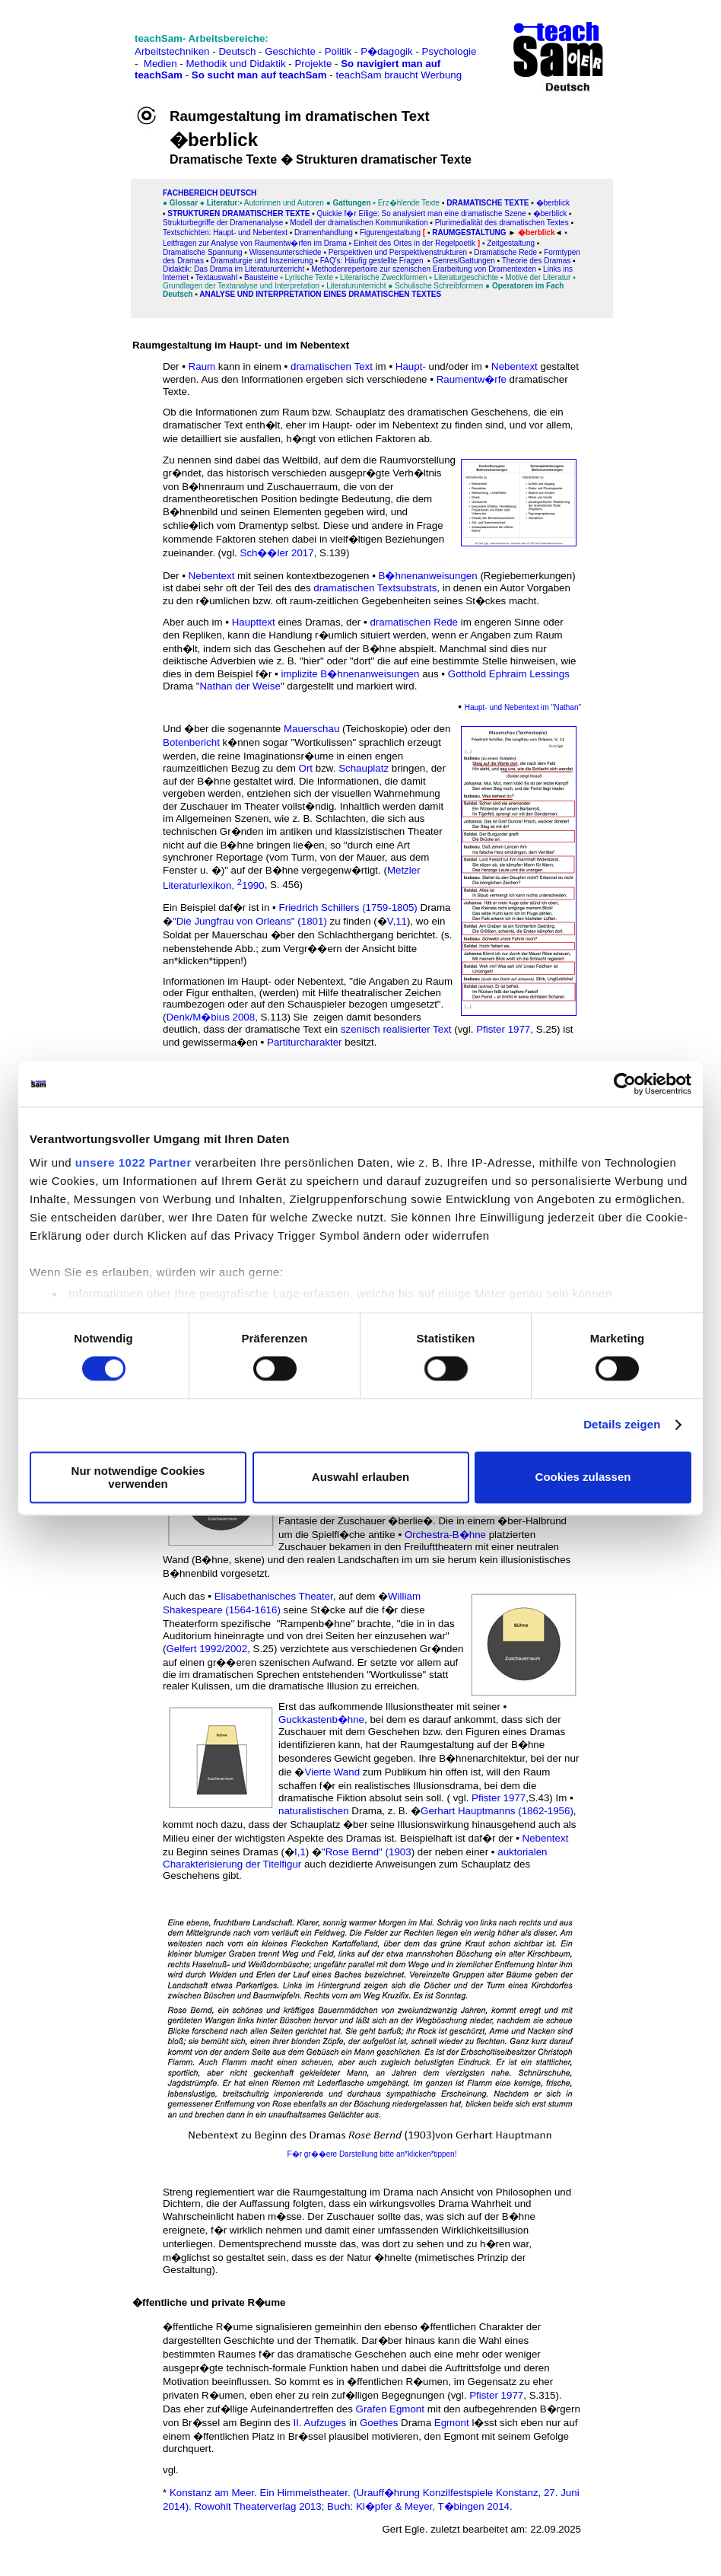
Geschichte (290, 51)
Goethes (379, 2422)
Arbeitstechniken (172, 51)
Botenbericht (191, 742)
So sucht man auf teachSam (259, 75)
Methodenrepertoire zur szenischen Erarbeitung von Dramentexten (423, 269)
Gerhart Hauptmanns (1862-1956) (497, 1811)
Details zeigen (621, 1425)
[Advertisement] (78, 46)
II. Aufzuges (320, 2422)
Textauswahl (216, 277)
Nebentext (514, 366)
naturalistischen (313, 1811)
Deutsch (237, 51)
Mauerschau (311, 728)
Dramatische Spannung (203, 252)
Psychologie (449, 51)
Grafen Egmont (390, 2409)
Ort (306, 768)
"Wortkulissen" (324, 742)
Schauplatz (363, 768)
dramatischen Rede (414, 622)
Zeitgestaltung (511, 243)
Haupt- (410, 366)
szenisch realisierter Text (396, 1029)
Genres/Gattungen (463, 260)
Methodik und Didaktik (237, 63)
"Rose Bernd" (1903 (366, 1852)
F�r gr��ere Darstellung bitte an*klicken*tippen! (372, 2154)
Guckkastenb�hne (321, 1719)
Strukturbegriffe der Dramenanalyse (223, 222)
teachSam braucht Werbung (398, 75)
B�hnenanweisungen (428, 575)
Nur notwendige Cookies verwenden (138, 1477)
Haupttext (253, 622)
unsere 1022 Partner (133, 1162)
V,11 (397, 921)
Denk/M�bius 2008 (210, 1017)
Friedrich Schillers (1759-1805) (348, 907)
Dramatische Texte (486, 203)
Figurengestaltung (390, 232)
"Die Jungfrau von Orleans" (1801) (250, 921)
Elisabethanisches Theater (273, 1596)
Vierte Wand (332, 1772)
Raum (202, 366)
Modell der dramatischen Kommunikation (358, 222)
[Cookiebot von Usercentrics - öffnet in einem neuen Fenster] (624, 1083)
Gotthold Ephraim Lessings (509, 674)
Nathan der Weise (239, 686)
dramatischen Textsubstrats (375, 588)
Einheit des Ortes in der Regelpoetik (414, 243)
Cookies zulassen (583, 1477)
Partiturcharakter (304, 1042)
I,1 (300, 1852)
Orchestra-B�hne (445, 1534)
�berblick (553, 203)
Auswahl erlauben (360, 1477)
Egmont (451, 2422)
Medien (160, 63)
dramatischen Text (332, 366)
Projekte (313, 63)
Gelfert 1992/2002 (206, 1648)
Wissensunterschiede (285, 252)
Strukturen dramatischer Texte (238, 213)
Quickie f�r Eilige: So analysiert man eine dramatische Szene (421, 213)
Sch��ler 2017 (277, 553)
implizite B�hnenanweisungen (350, 674)
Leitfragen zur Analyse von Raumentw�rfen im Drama (255, 243)
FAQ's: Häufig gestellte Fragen (372, 260)
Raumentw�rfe (472, 379)
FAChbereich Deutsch (209, 193)
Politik (338, 51)
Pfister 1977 (503, 1029)
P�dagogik (386, 51)
